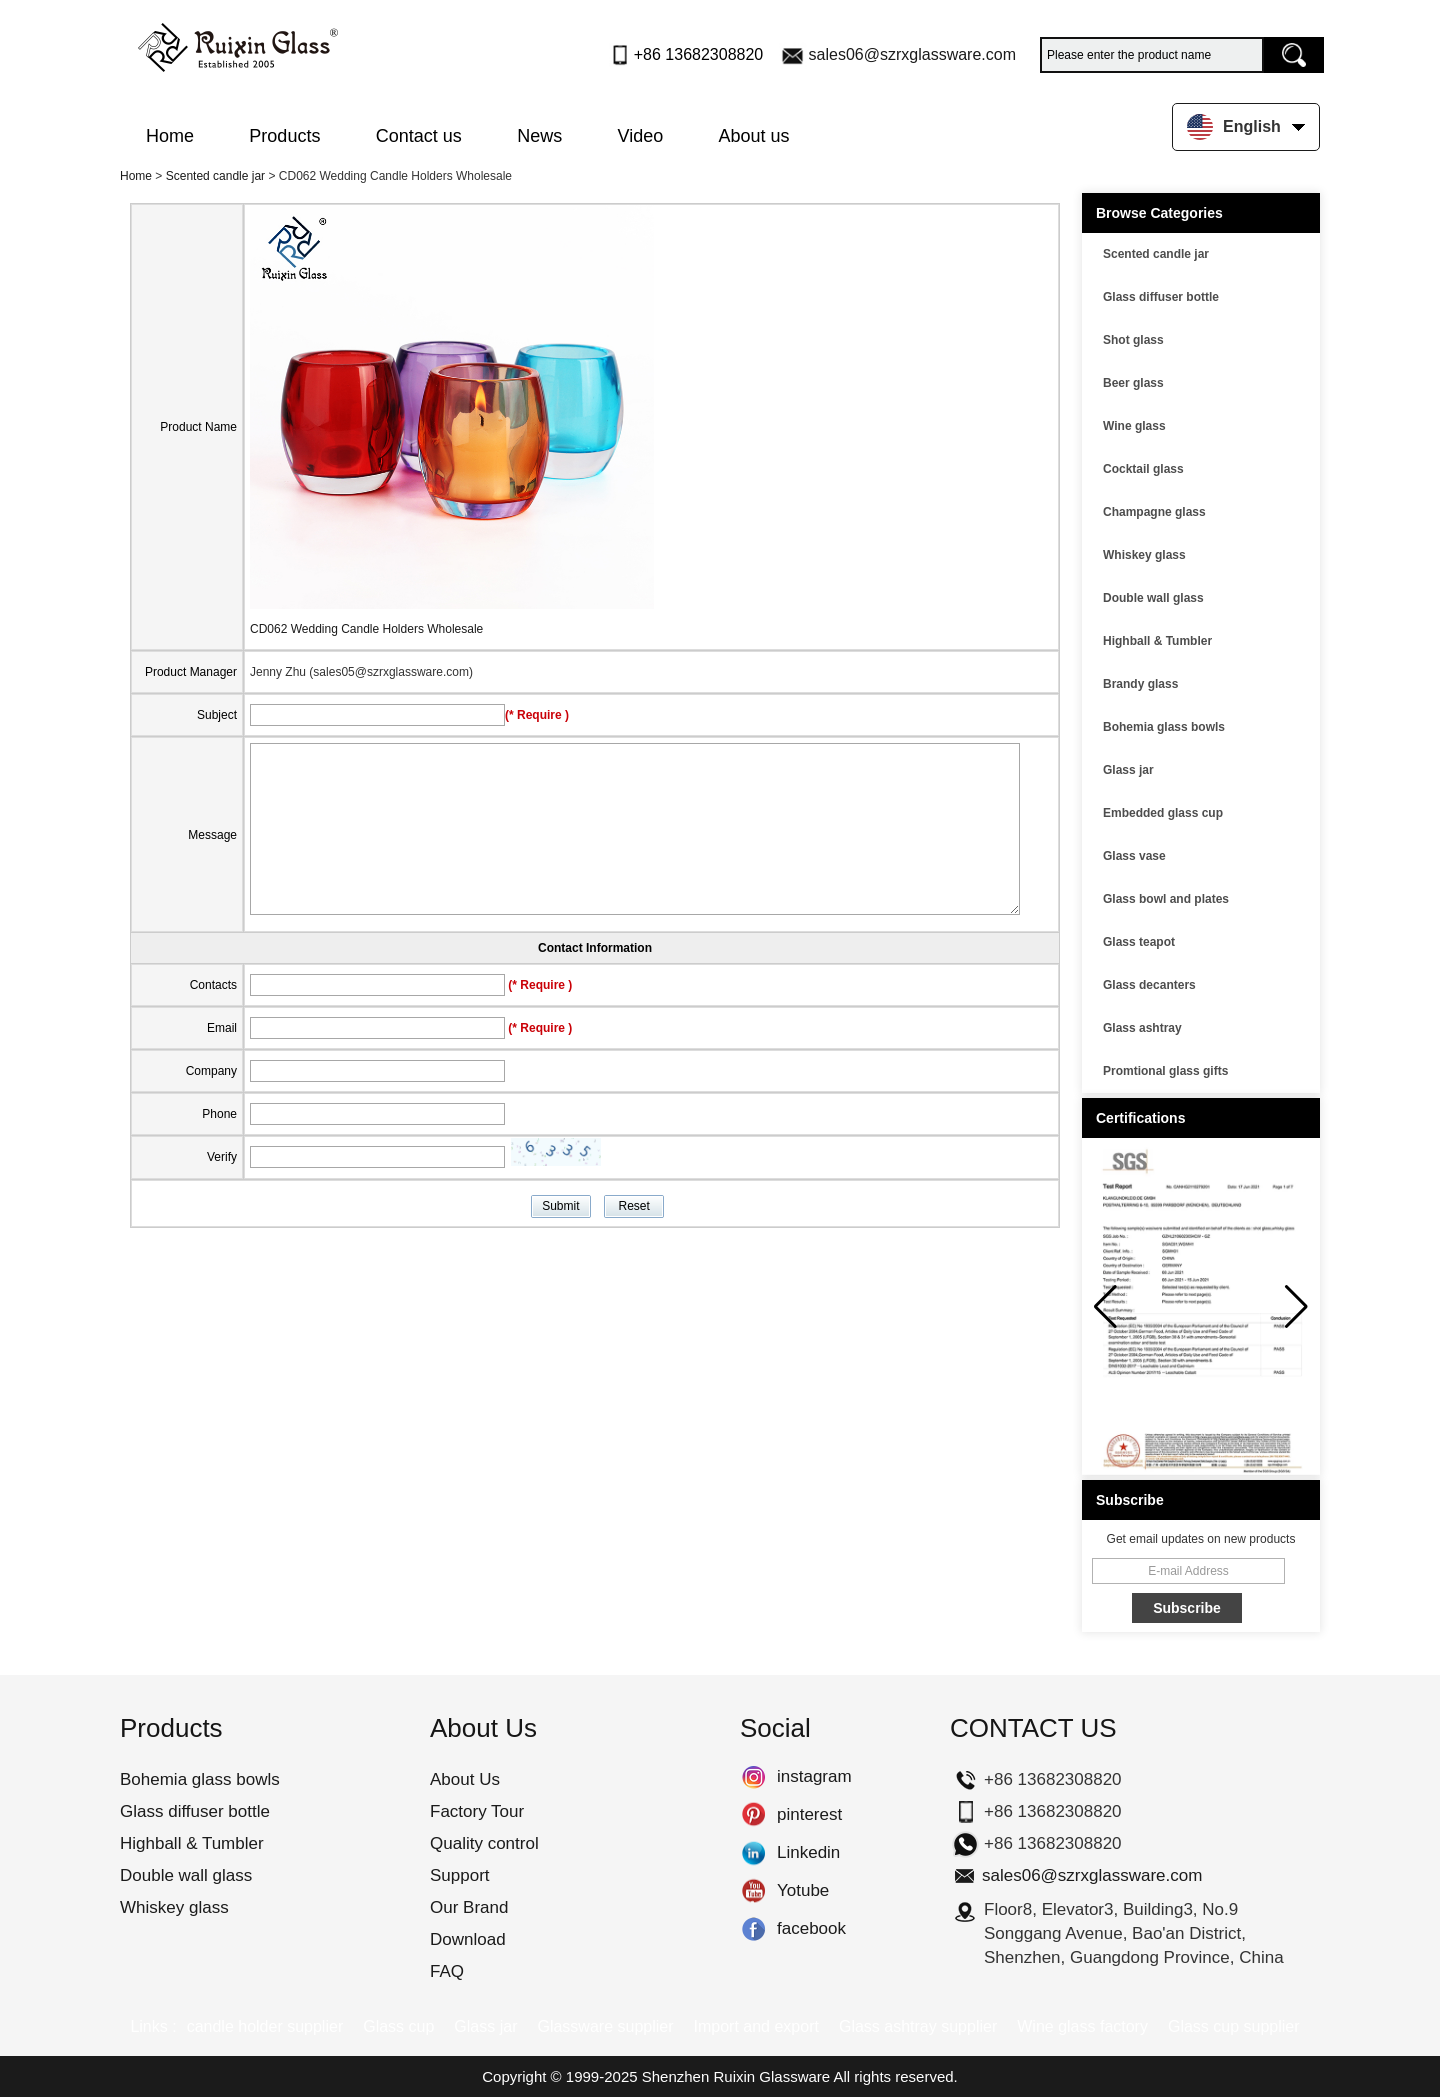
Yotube (753, 1891)
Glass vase (1134, 856)
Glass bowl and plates (1166, 899)
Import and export (756, 2026)
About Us (465, 1779)
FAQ (447, 1971)
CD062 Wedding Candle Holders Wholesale (366, 629)
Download (468, 1939)
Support (460, 1875)
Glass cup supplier (1234, 2026)
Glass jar (1128, 770)
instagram (753, 1777)
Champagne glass (1154, 512)
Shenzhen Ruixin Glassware (736, 2076)
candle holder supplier (265, 2026)
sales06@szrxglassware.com (912, 54)
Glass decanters (1149, 985)
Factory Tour (477, 1811)
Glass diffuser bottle (1161, 297)
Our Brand (469, 1907)
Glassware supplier (605, 2026)
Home (170, 136)
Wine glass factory (1082, 2026)
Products (284, 136)
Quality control (484, 1843)
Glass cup (398, 2026)
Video (641, 136)
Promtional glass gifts (1165, 1071)
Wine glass (1134, 426)
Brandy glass (1140, 684)
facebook (753, 1929)
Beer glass (1133, 383)
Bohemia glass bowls (1164, 727)
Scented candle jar (215, 176)
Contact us (419, 136)
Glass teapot (1139, 942)
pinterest (753, 1815)
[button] (1296, 1307)
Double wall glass (1153, 598)
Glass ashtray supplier (918, 2026)
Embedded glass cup (1163, 813)
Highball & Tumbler (1157, 641)
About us (754, 136)
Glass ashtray (1142, 1028)
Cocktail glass (1143, 469)
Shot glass (1133, 340)
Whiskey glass (1144, 555)
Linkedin (753, 1853)
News (539, 136)
